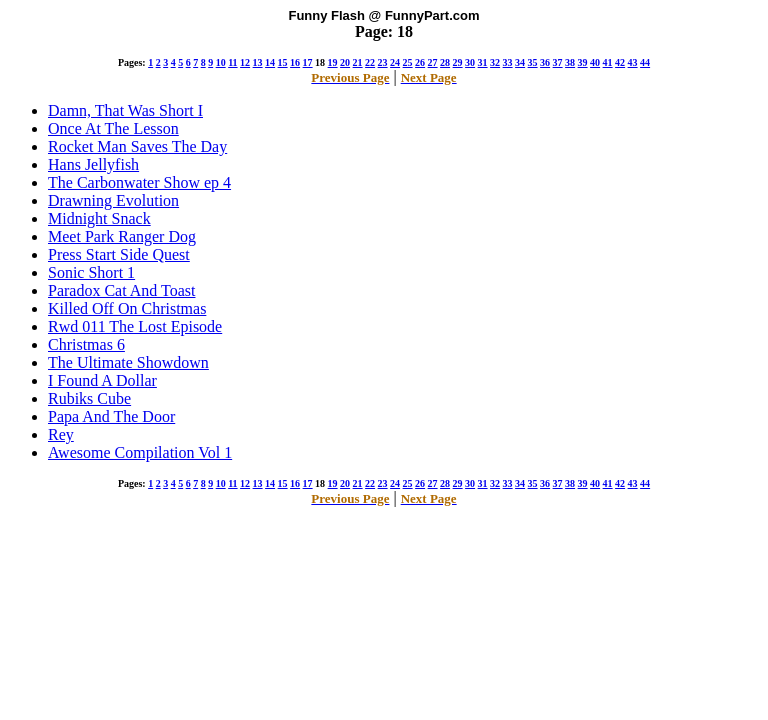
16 (295, 62)
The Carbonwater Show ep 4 (139, 182)
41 (608, 62)
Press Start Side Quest (119, 254)
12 (245, 62)
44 (645, 62)
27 (433, 62)
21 (358, 62)
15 (283, 62)
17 (308, 62)
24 (395, 62)
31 (483, 62)
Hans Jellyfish (93, 164)
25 (408, 62)
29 (458, 62)
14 (270, 62)
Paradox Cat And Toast (121, 290)
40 (595, 62)
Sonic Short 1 (91, 272)
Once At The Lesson (113, 128)
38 (570, 62)
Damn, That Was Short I (125, 110)
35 (533, 62)
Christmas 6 (86, 344)
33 (508, 62)
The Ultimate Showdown (128, 362)
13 (258, 62)
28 (445, 62)
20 (345, 62)
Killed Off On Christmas (127, 308)
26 (420, 62)
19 (333, 62)
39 (583, 62)
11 (232, 62)
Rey (61, 434)
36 (545, 62)
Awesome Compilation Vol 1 (140, 452)
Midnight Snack (99, 218)
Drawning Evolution (113, 200)
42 (620, 62)
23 (383, 62)
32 (495, 62)
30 (470, 62)
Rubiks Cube (89, 398)
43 (633, 62)
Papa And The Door (111, 416)
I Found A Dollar (102, 380)
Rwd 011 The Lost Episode (135, 326)
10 (221, 62)
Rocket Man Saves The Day (137, 146)
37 (558, 62)
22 (370, 62)
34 (520, 62)
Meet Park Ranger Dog (122, 236)
